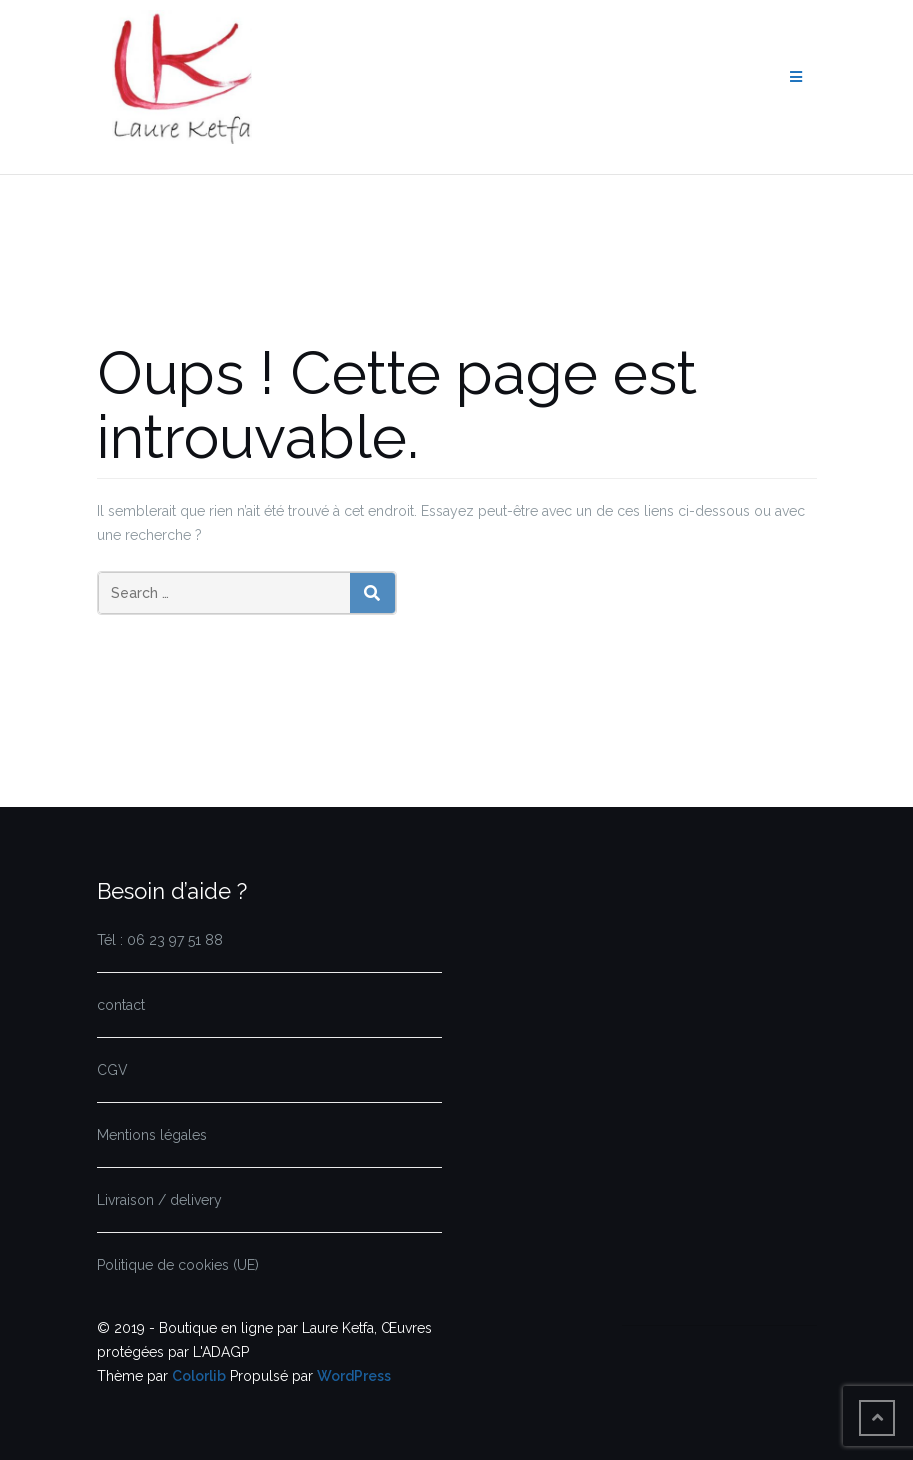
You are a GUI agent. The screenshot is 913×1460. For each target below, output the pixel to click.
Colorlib (199, 1376)
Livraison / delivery (159, 1200)
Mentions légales (152, 1135)
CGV (112, 1070)
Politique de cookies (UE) (178, 1265)
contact (121, 1005)
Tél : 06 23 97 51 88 (160, 940)
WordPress (354, 1376)
